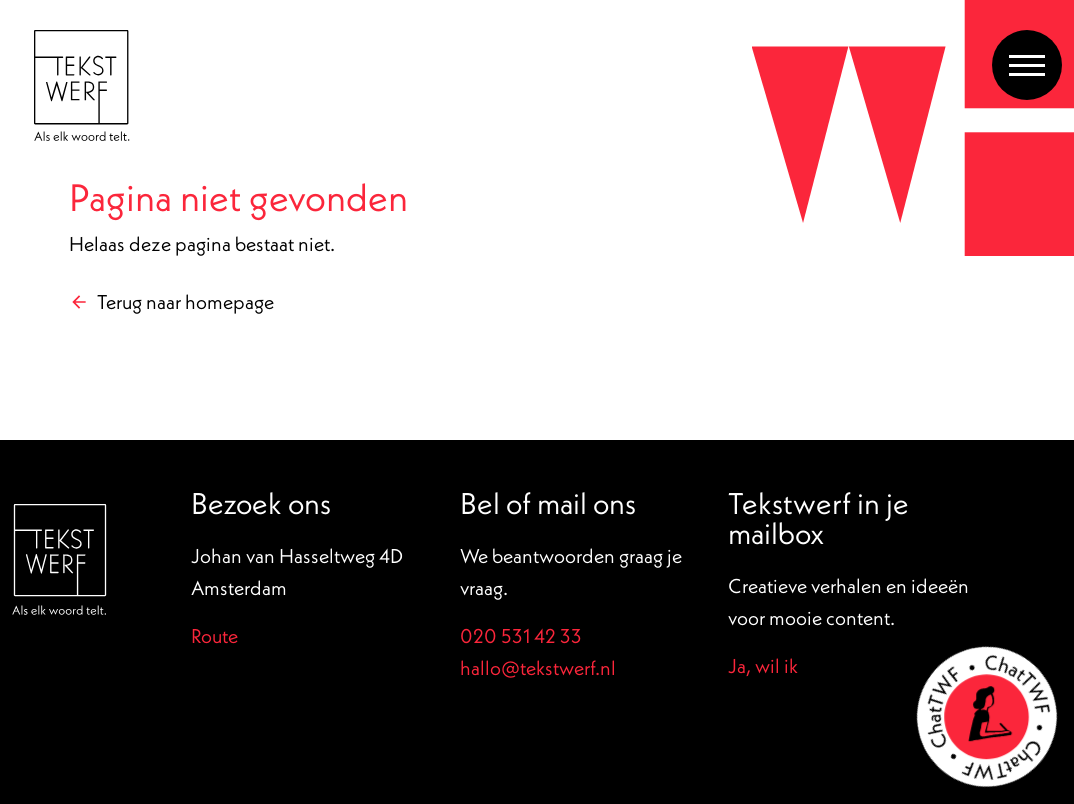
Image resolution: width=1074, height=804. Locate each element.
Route (214, 635)
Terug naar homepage (185, 301)
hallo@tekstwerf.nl (538, 667)
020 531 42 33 (521, 635)
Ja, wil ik (763, 665)
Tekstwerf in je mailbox (818, 518)
